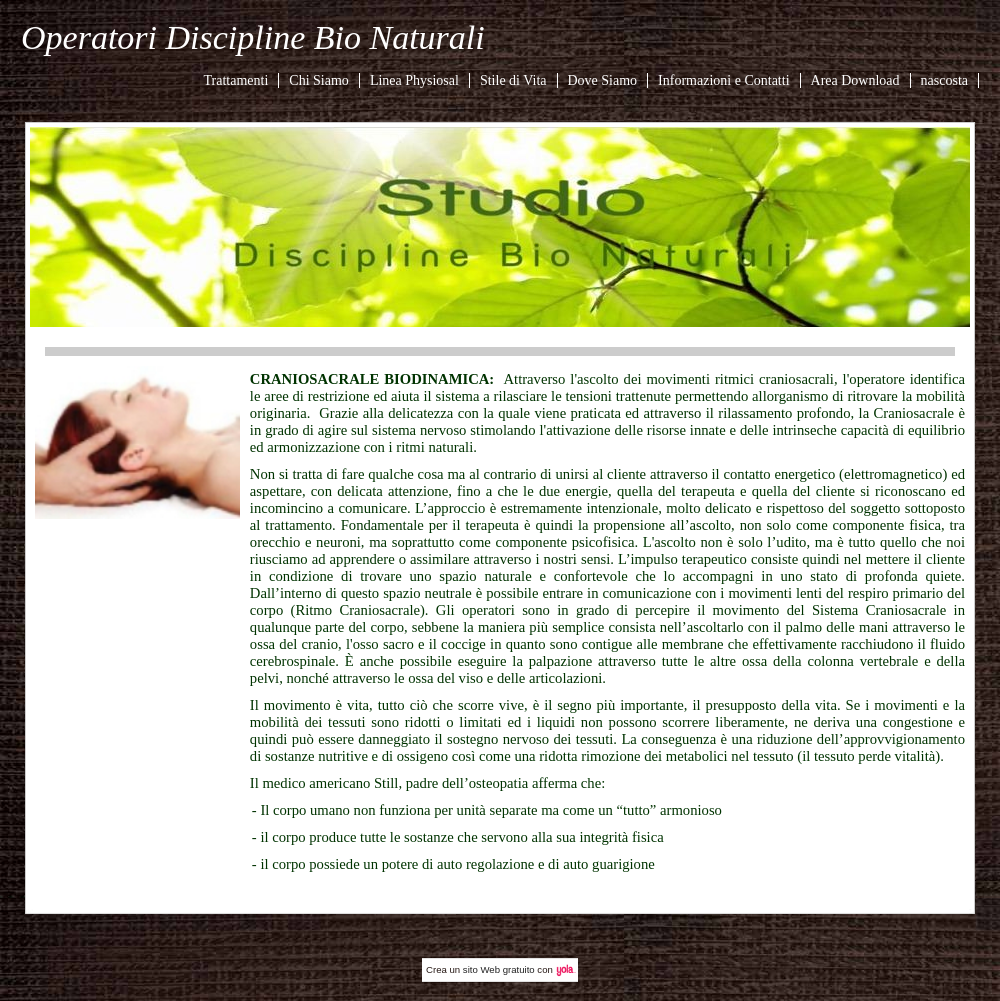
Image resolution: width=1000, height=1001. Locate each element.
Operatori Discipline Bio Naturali (253, 37)
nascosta (944, 80)
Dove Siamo (603, 80)
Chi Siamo (319, 80)
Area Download (855, 80)
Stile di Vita (513, 80)
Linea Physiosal (414, 80)
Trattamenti (236, 80)
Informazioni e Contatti (723, 80)
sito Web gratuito (499, 969)
